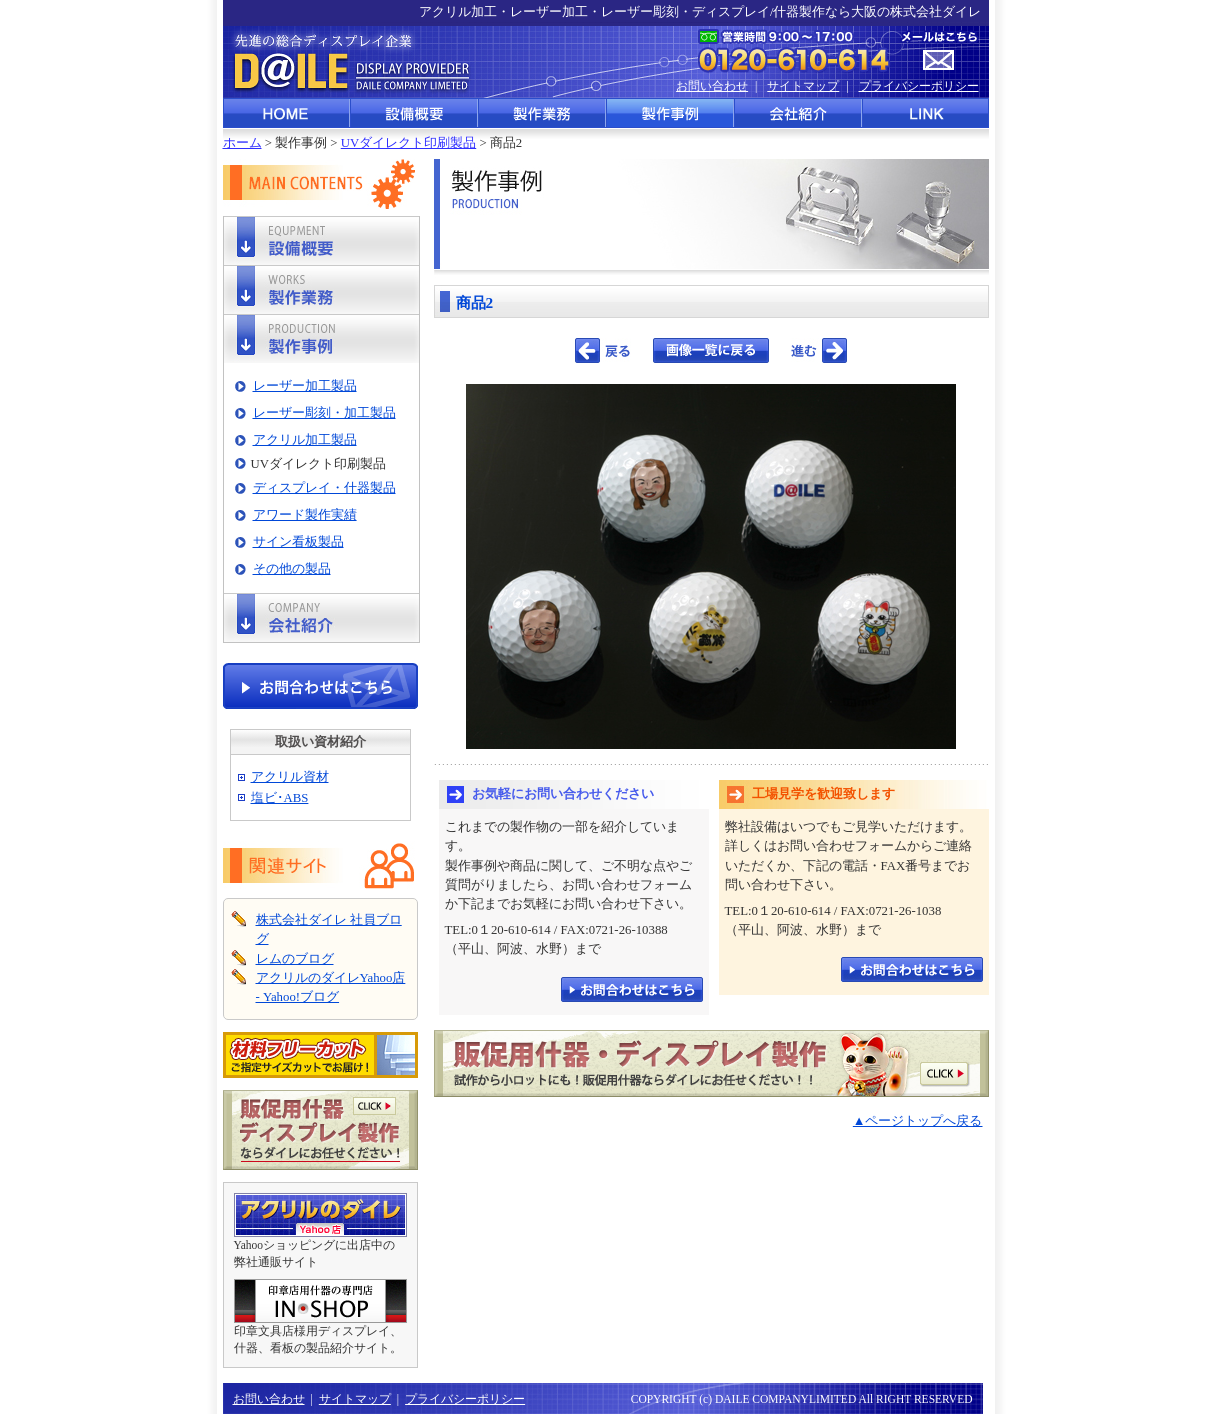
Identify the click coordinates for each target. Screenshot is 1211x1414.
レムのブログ (295, 959)
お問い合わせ (712, 86)
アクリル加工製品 (305, 440)
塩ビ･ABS (280, 798)
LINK (926, 113)
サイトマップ (803, 86)
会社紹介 (799, 113)
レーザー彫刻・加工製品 (324, 413)
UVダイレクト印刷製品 (408, 143)
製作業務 (543, 113)
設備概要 (415, 113)
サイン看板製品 (298, 542)
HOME (287, 113)
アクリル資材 (290, 777)
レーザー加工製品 (305, 386)
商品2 (475, 302)
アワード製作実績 (305, 515)
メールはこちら (939, 51)
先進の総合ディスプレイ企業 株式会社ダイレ (348, 62)
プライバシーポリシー (919, 86)
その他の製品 (292, 569)
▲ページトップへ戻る (918, 1121)
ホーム (242, 143)
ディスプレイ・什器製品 (324, 488)
